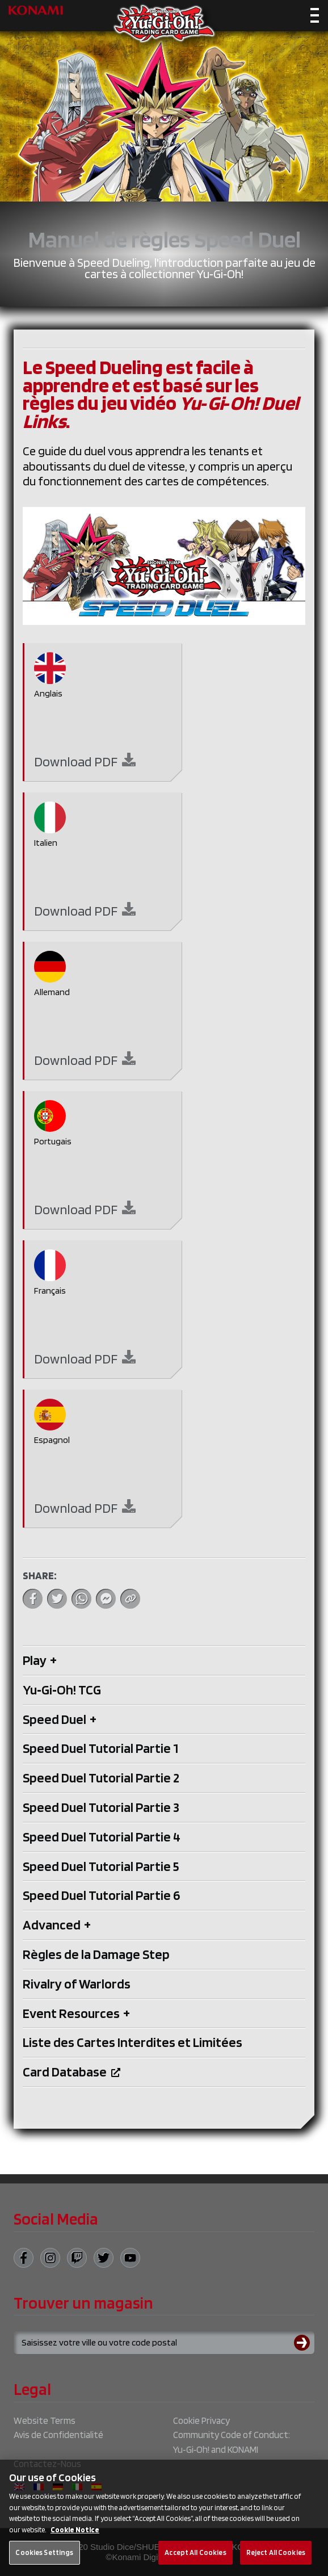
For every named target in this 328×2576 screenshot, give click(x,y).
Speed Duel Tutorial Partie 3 (101, 1807)
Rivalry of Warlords (77, 1983)
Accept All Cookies (195, 2563)
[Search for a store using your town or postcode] (164, 2342)
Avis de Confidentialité (58, 2434)
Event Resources (76, 2013)
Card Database (71, 2071)
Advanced (57, 1924)
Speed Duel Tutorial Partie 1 (100, 1748)
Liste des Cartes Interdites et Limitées (132, 2042)
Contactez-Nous (47, 2463)
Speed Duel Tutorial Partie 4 (101, 1836)
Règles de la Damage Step (96, 1954)
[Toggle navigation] (314, 17)
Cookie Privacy (201, 2420)
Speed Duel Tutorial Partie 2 (101, 1777)
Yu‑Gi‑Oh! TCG (62, 1689)
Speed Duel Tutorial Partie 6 (101, 1895)
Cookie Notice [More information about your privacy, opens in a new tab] (75, 2540)
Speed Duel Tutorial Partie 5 (101, 1866)
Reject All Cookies (275, 2563)
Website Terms (44, 2420)
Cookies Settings (44, 2563)
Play (40, 1660)
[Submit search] (304, 2342)
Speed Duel (59, 1719)
